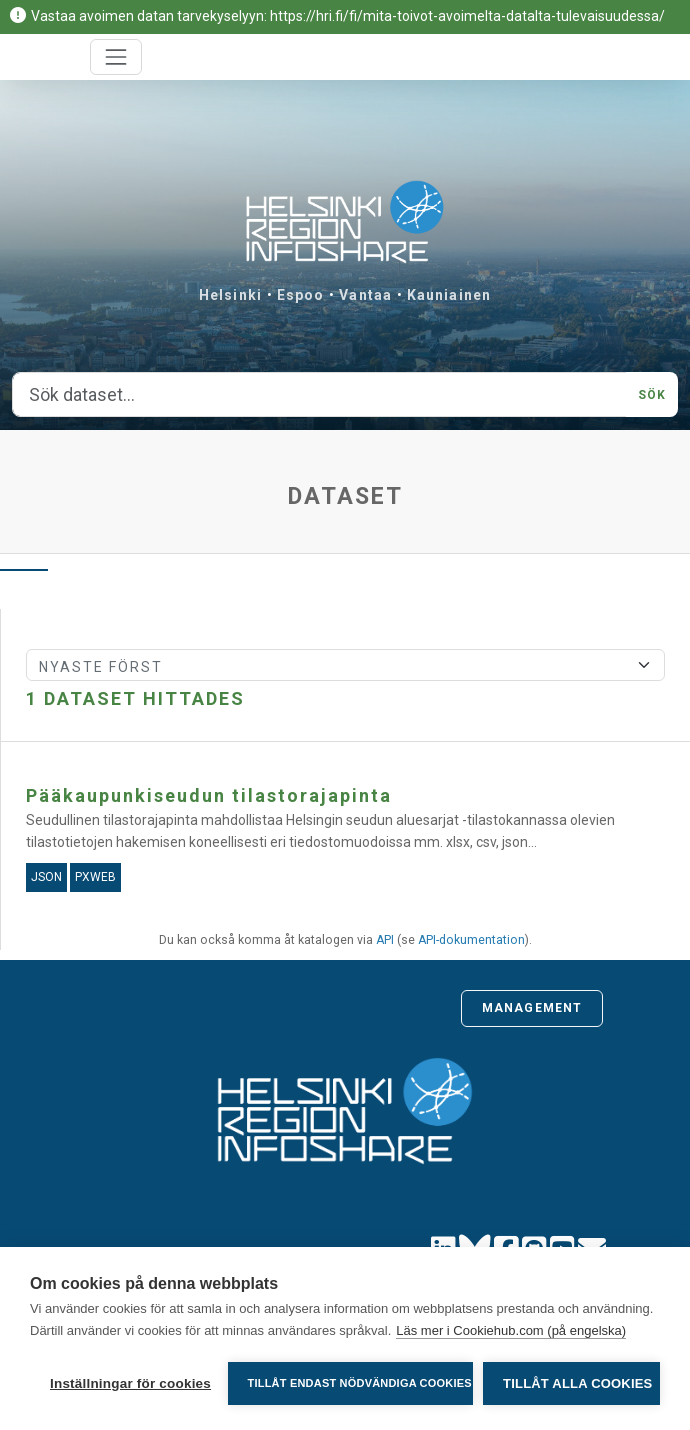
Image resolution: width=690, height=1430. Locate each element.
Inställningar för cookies (130, 1383)
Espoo (301, 295)
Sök (652, 395)
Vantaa (365, 295)
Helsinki (230, 295)
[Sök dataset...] (319, 395)
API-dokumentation (471, 940)
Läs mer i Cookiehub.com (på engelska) (511, 1330)
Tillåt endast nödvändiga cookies (360, 1383)
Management (532, 1008)
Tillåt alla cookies (577, 1383)
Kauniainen (449, 295)
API (385, 940)
